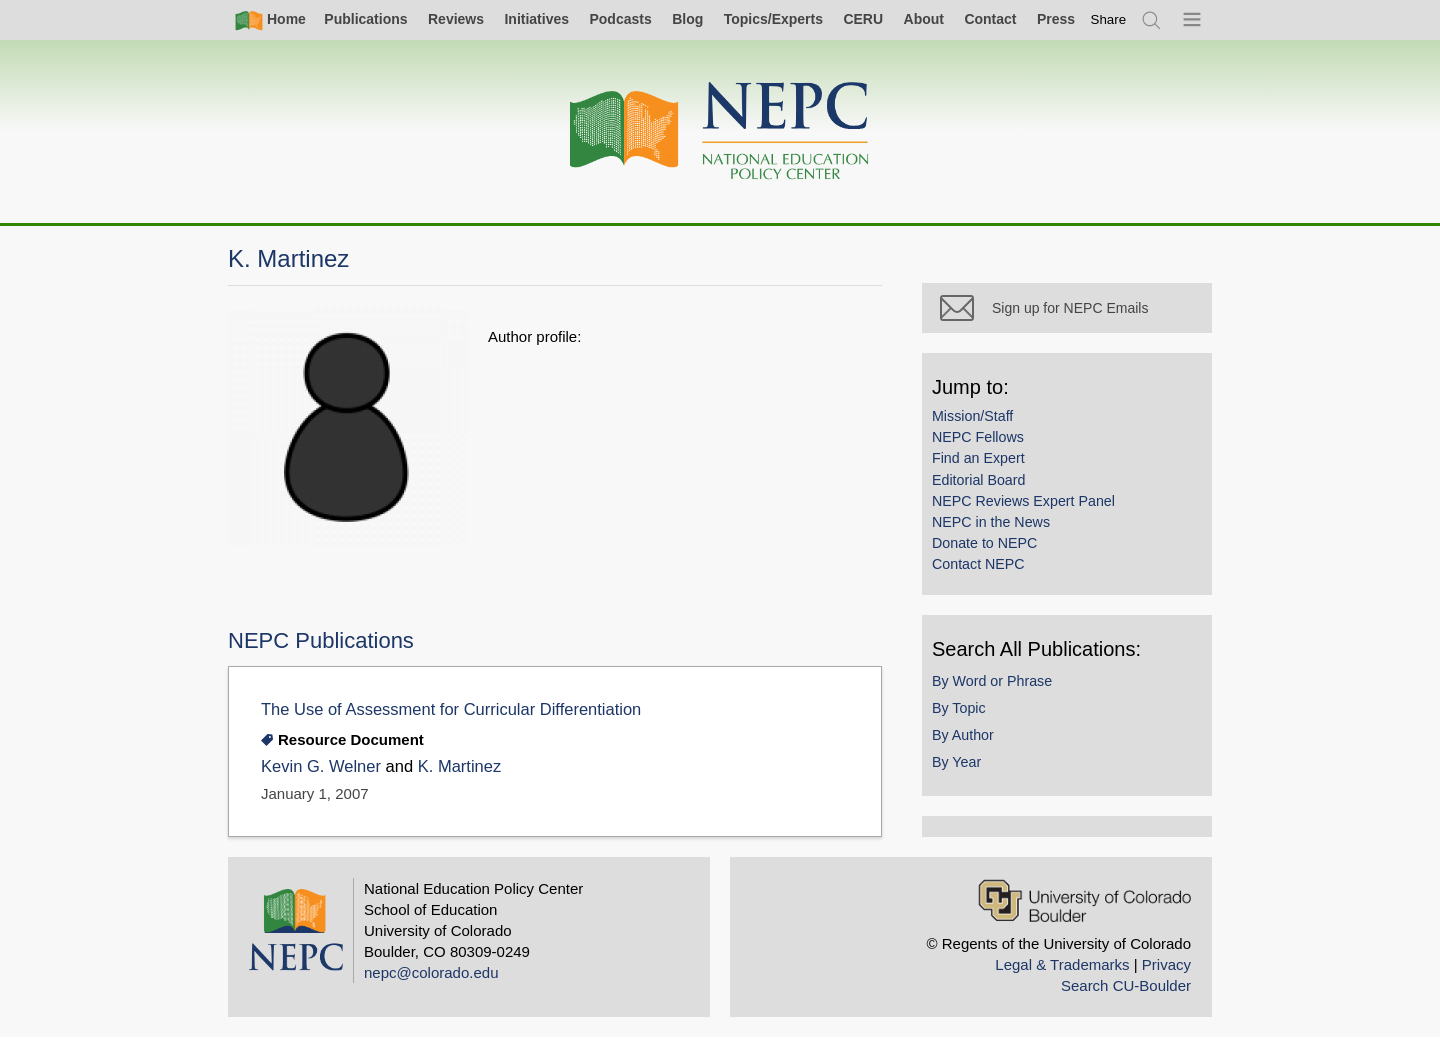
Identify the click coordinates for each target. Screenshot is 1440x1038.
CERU (863, 19)
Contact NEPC (978, 564)
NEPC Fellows (978, 437)
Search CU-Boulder (1126, 985)
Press (1056, 19)
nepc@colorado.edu (431, 972)
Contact (990, 19)
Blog (687, 19)
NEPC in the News (991, 522)
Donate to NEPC (984, 543)
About (924, 19)
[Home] (720, 131)
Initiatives (536, 19)
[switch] (1109, 19)
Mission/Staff (972, 416)
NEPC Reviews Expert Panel (1023, 501)
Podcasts (620, 19)
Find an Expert (978, 458)
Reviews (456, 19)
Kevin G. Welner (321, 766)
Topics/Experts (773, 19)
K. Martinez (460, 766)
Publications (365, 19)
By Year (956, 762)
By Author (963, 735)
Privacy (1166, 964)
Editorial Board (978, 480)
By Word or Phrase (992, 681)
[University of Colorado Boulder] (1084, 900)
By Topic (959, 708)
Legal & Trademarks (1062, 964)
